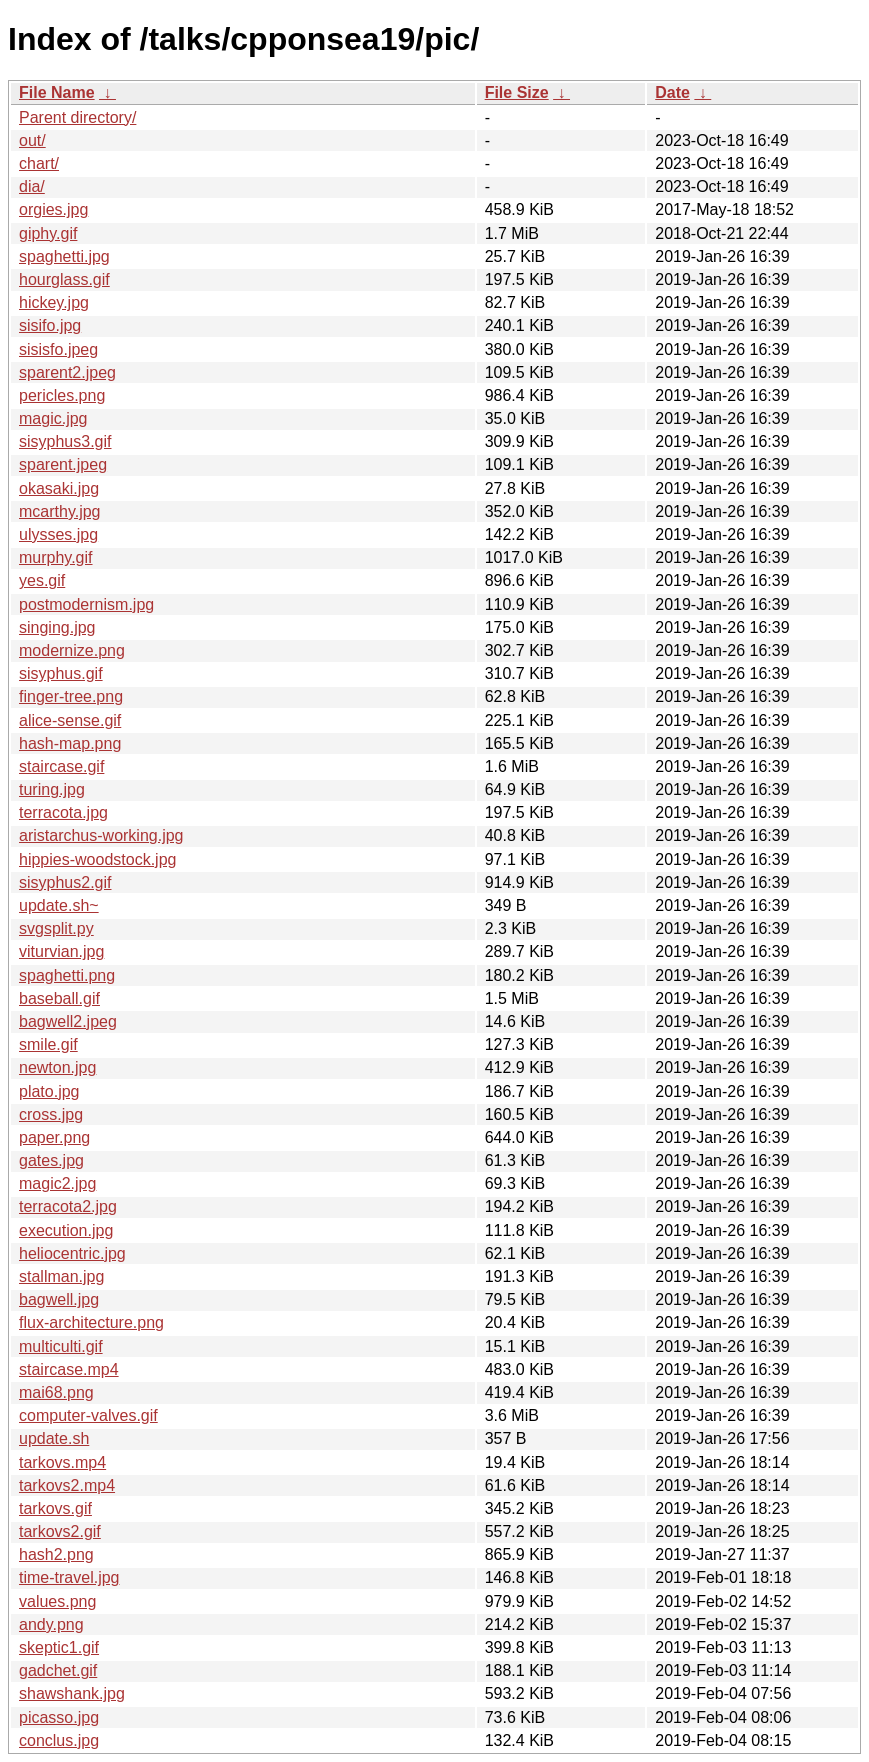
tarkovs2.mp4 (67, 1485)
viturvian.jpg (61, 951)
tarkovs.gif (55, 1508)
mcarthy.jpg (60, 511)
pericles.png (62, 395)
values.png (57, 1601)
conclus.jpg (59, 1740)
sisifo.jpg (50, 325)
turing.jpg (52, 789)
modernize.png (72, 650)
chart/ (39, 163)
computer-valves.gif (88, 1415)
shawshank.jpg (72, 1693)
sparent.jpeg (63, 464)
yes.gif (42, 580)
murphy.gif (56, 557)
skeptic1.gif (59, 1647)
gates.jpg (51, 1160)
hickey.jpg (54, 302)
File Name (57, 92)
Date (672, 92)
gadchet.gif (58, 1670)
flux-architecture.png (91, 1322)
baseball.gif (59, 998)
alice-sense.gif (70, 720)
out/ (32, 140)
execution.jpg (66, 1230)
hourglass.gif (64, 279)
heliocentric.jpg (72, 1253)
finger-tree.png (71, 696)
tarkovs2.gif (60, 1531)
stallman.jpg (61, 1276)
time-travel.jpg (69, 1577)
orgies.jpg (53, 209)
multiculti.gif (61, 1346)
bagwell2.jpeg (68, 1021)
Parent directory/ (77, 117)
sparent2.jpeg (67, 372)
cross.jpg (51, 1114)
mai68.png (56, 1392)
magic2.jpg (57, 1183)
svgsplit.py (56, 928)
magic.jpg (53, 418)
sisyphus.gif (61, 673)
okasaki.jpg (59, 488)
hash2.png (56, 1554)
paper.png (54, 1137)
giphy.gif (48, 233)
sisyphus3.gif (65, 441)
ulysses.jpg (58, 534)
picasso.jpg (59, 1717)
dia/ (32, 186)
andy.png (51, 1624)
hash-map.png (70, 743)
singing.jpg (57, 627)
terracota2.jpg (68, 1206)
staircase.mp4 (69, 1369)
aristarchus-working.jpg (101, 835)
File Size (517, 92)
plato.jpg (49, 1091)
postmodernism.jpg (86, 604)
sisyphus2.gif (65, 882)
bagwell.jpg (59, 1299)
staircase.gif (61, 766)
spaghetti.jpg (64, 256)
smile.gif (48, 1044)
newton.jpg (57, 1067)
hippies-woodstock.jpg (97, 859)
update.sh (54, 1438)
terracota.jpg (63, 812)
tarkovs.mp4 (62, 1462)
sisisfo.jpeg (58, 349)
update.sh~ (59, 905)
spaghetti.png (67, 975)
